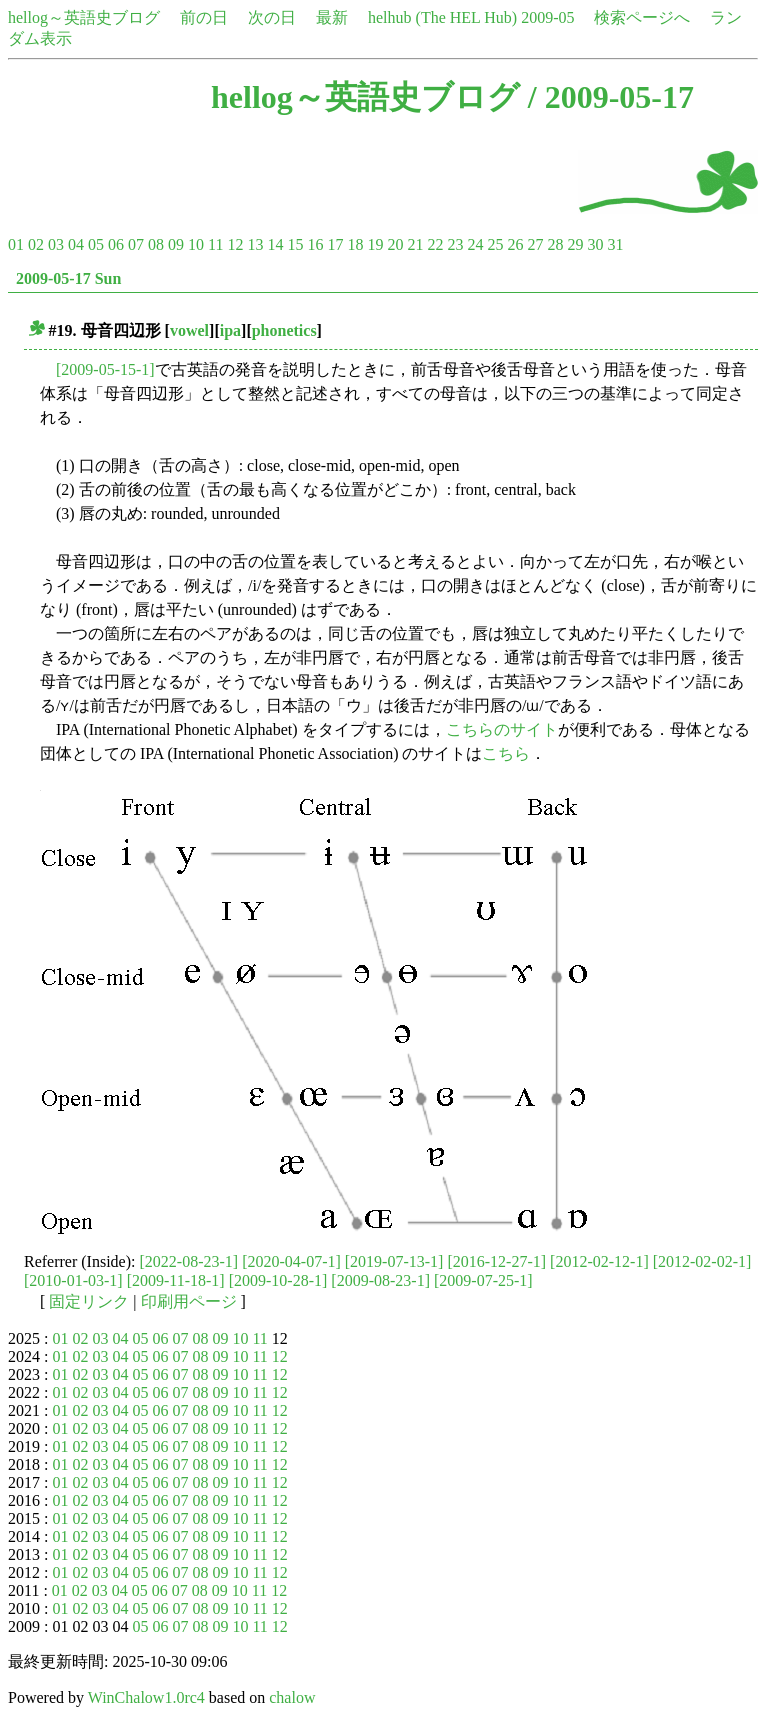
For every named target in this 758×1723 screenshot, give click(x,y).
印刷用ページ (189, 1301)
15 (295, 244)
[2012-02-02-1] (702, 1261)
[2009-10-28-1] (278, 1280)
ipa (230, 330)
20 (395, 244)
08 (156, 244)
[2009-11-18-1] (176, 1280)
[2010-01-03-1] (73, 1280)
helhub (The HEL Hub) (442, 17)
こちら (506, 753)
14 (275, 244)
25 (495, 244)
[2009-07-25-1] (483, 1280)
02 (36, 244)
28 (555, 244)
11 (215, 244)
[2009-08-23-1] (380, 1280)
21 (415, 244)
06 (116, 244)
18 (355, 244)
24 (475, 244)
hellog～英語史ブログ (84, 17)
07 (136, 244)
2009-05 (547, 17)
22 (435, 244)
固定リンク (89, 1301)
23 (455, 244)
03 (56, 244)
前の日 (204, 17)
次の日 (272, 17)
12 (235, 244)
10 (196, 244)
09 (176, 244)
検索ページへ (642, 17)
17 (335, 244)
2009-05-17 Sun (68, 278)
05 (96, 244)
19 (375, 244)
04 (76, 244)
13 (255, 244)
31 (615, 244)
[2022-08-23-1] (189, 1261)
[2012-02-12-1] (599, 1261)
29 (575, 244)
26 (515, 244)
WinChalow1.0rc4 (146, 1697)
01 (16, 244)
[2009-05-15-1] (105, 369)
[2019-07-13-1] (394, 1261)
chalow (292, 1697)
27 (535, 244)
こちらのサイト (502, 729)
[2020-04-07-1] (291, 1261)
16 (315, 244)
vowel (189, 330)
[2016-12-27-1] (496, 1261)
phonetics (284, 330)
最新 (332, 17)
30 (595, 244)
